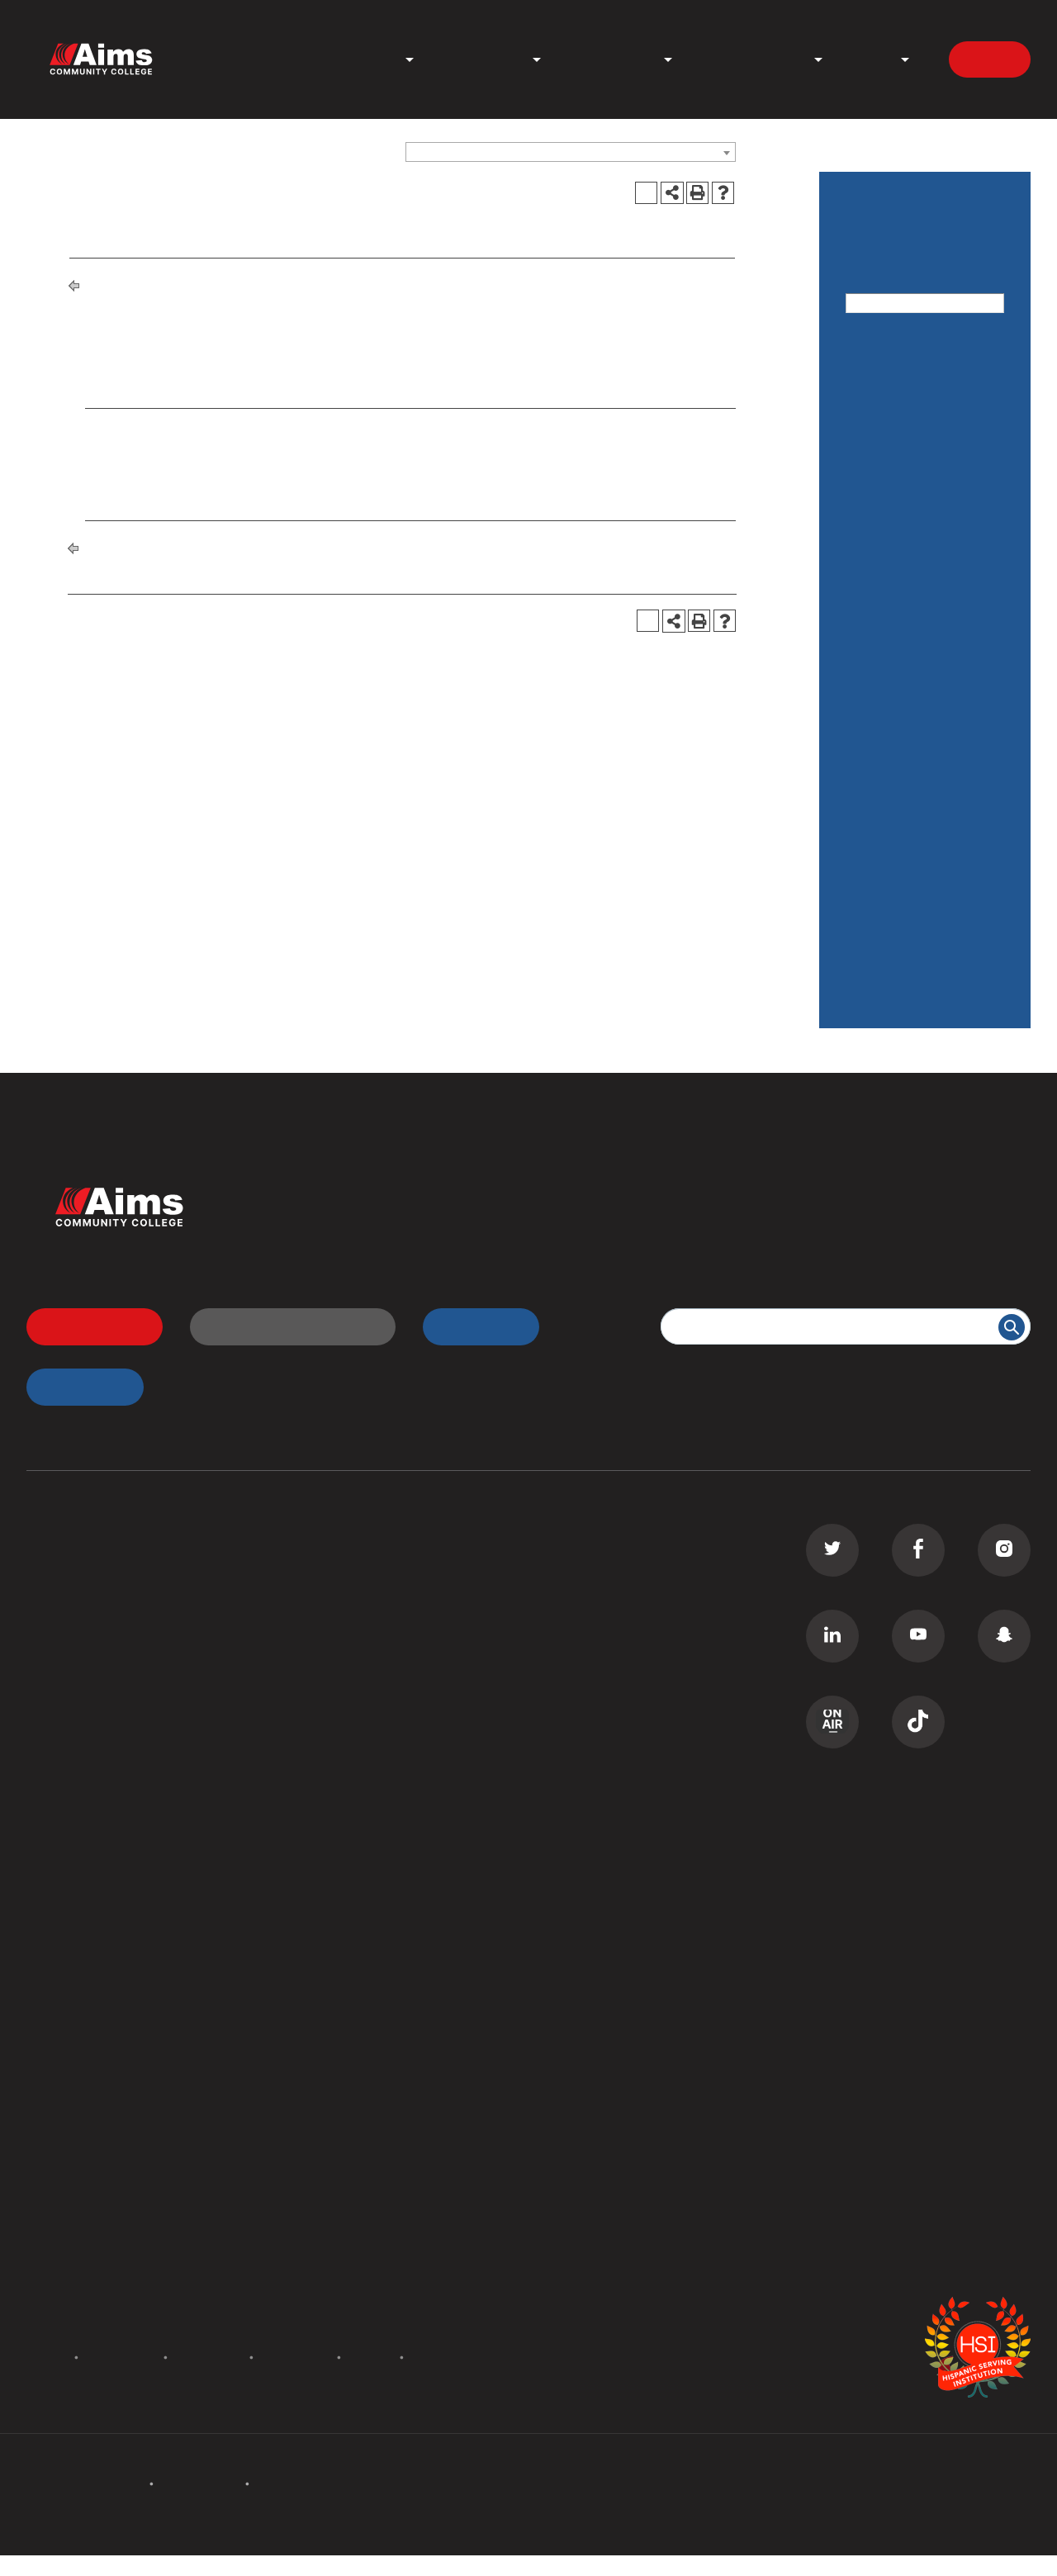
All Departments (77, 1907)
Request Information (283, 1326)
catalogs (302, 2565)
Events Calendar (77, 2187)
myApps (75, 1386)
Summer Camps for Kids (102, 1781)
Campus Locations (84, 1937)
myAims (471, 1326)
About (871, 60)
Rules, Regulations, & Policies (913, 761)
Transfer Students (344, 1564)
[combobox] (570, 152)
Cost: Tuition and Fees (917, 470)
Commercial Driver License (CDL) (131, 1626)
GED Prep (57, 1751)
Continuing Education (93, 1657)
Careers (313, 2217)
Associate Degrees (85, 1564)
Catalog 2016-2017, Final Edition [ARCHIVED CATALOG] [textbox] (551, 152)
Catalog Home (891, 375)
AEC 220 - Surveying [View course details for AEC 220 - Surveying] (176, 427)
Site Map (436, 2357)
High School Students (356, 1595)
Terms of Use (295, 2357)
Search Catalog (74, 2062)
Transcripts (323, 1657)
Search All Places (342, 2031)
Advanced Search (900, 325)
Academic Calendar (909, 423)
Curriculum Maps (79, 1969)
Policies (44, 2357)
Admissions (482, 60)
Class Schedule (336, 1689)
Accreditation (121, 2357)
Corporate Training (85, 1689)
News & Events (752, 60)
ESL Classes (64, 1719)
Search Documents (85, 2031)
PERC (306, 1999)
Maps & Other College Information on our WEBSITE (917, 887)
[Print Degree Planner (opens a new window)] (646, 193)
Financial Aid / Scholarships (890, 645)
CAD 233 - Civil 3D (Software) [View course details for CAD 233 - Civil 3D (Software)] (206, 450)
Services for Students (916, 819)
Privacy (370, 2357)
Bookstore (321, 1969)
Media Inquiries (336, 2249)
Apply (990, 59)
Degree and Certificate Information (919, 967)
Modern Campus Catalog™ (715, 2565)
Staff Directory (73, 1999)
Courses (873, 518)
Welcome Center (340, 1907)
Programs (362, 60)
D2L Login (321, 1626)
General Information (910, 703)
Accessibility (208, 2357)
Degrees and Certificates (229, 284)
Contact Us (324, 2187)
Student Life (611, 60)
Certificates (63, 1595)
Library (311, 1937)
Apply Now (85, 1326)
